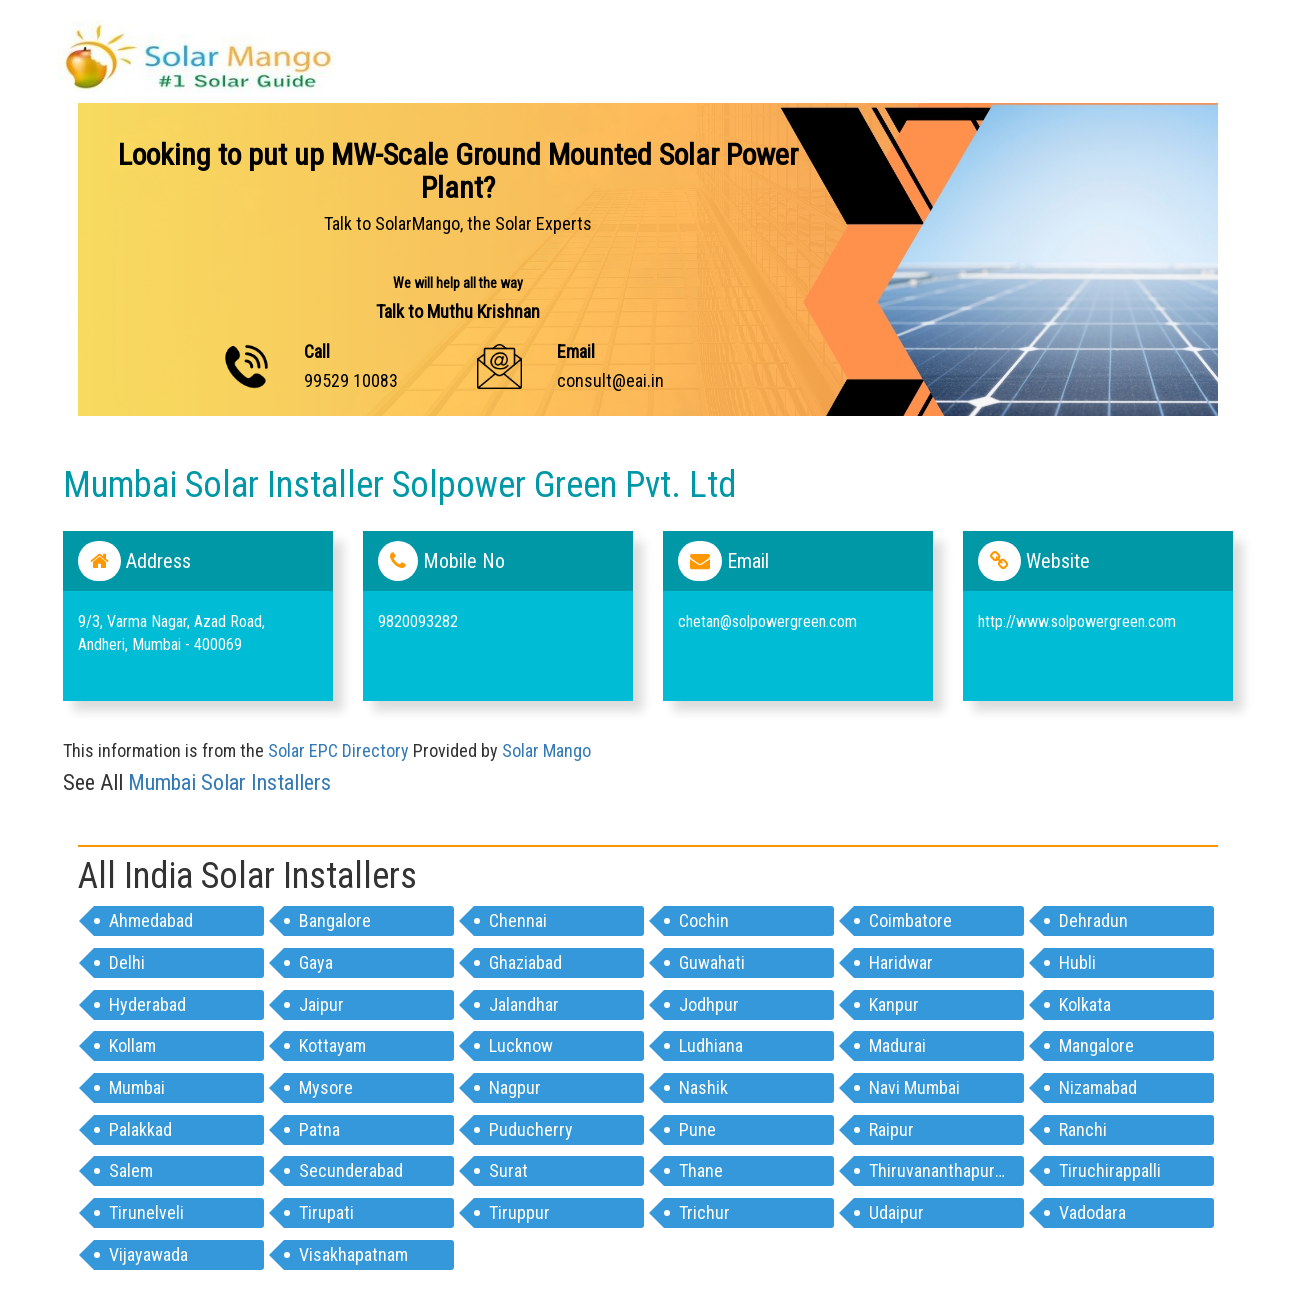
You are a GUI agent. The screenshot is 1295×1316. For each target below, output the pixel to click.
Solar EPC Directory (338, 750)
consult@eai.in (610, 380)
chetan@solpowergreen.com (767, 621)
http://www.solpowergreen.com (1077, 621)
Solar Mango (546, 750)
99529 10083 (351, 380)
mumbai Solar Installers (229, 782)
